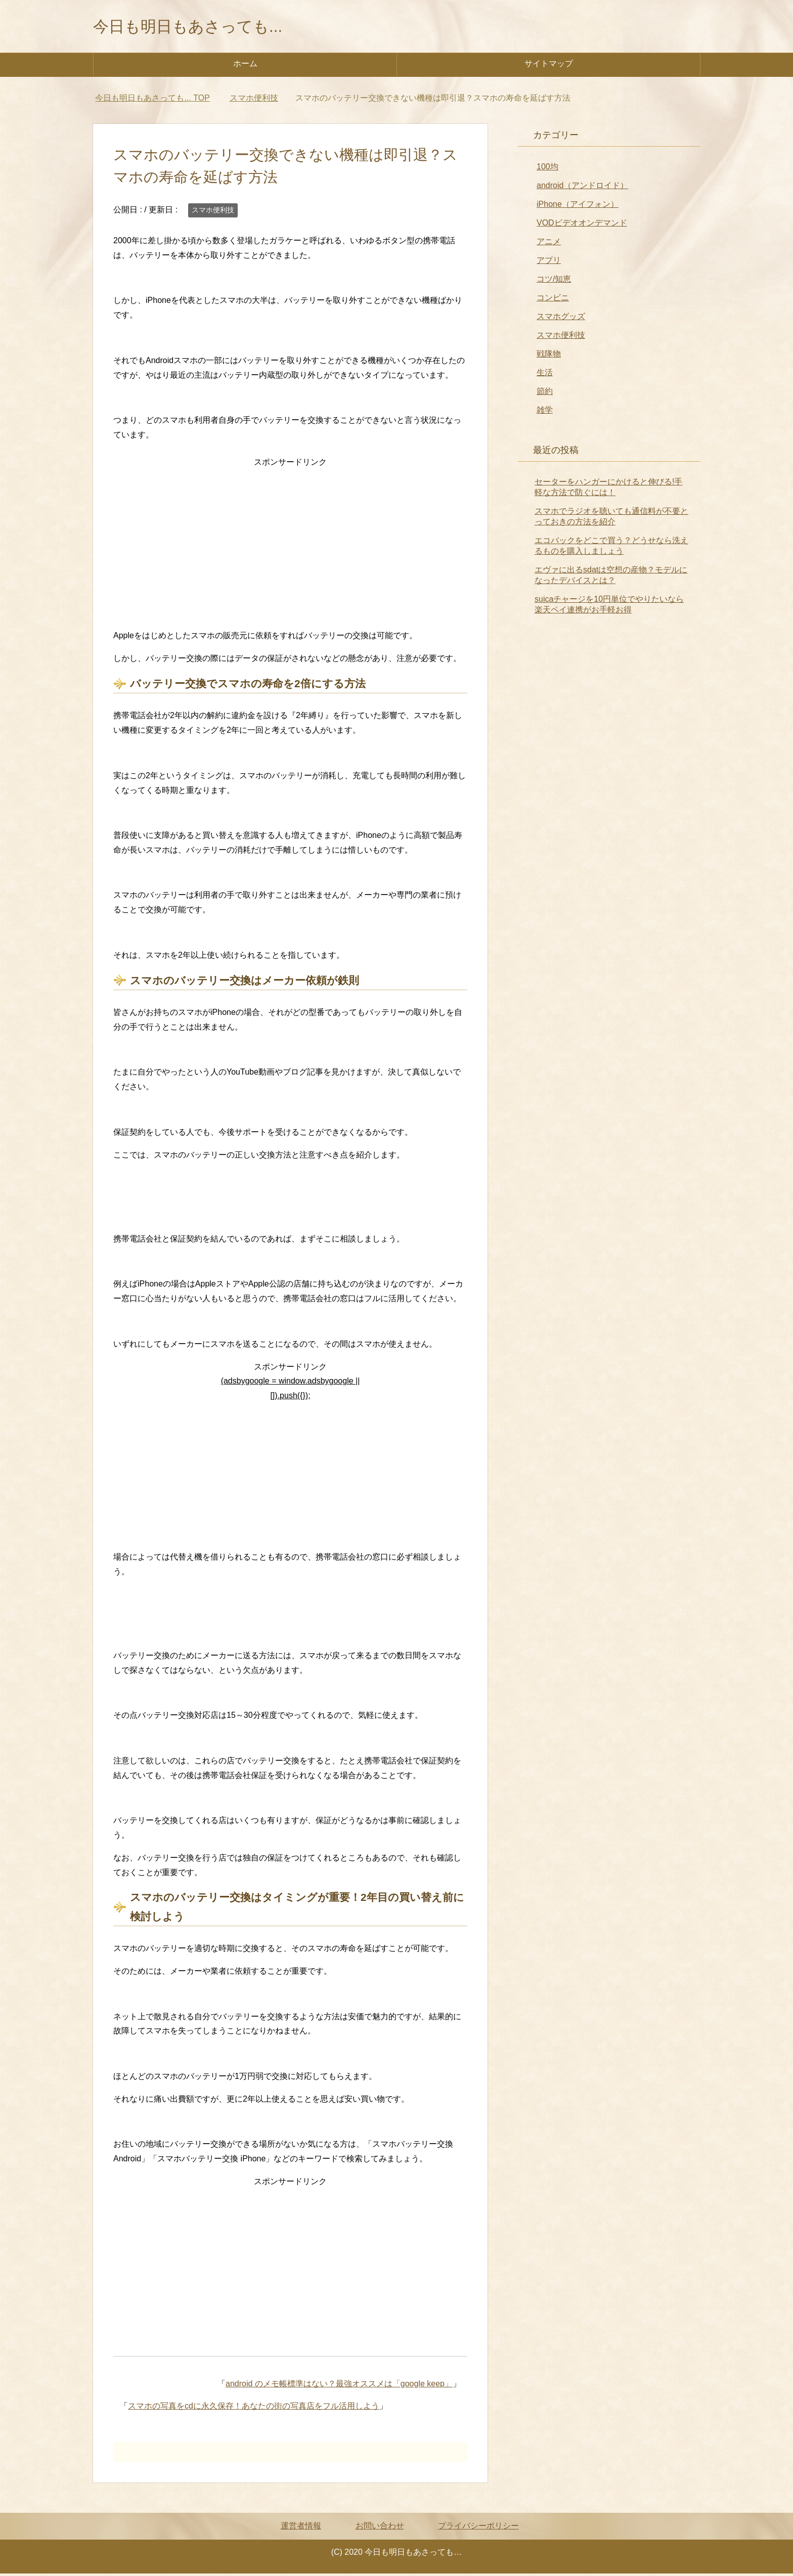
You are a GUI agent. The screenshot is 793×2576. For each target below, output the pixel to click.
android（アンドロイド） (582, 188)
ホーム (245, 66)
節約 (545, 393)
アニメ (549, 244)
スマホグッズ (561, 319)
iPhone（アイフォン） (578, 206)
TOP (152, 100)
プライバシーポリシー (478, 2528)
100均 (547, 169)
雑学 (545, 412)
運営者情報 (301, 2528)
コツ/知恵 (554, 281)
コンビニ (553, 300)
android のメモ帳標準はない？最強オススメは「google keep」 (339, 2386)
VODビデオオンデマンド (582, 225)
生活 (545, 375)
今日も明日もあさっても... (202, 27)
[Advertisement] (290, 543)
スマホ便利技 (213, 212)
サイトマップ (548, 66)
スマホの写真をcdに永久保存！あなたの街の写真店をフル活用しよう (253, 2408)
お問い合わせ (380, 2528)
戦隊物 (549, 356)
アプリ (549, 262)
